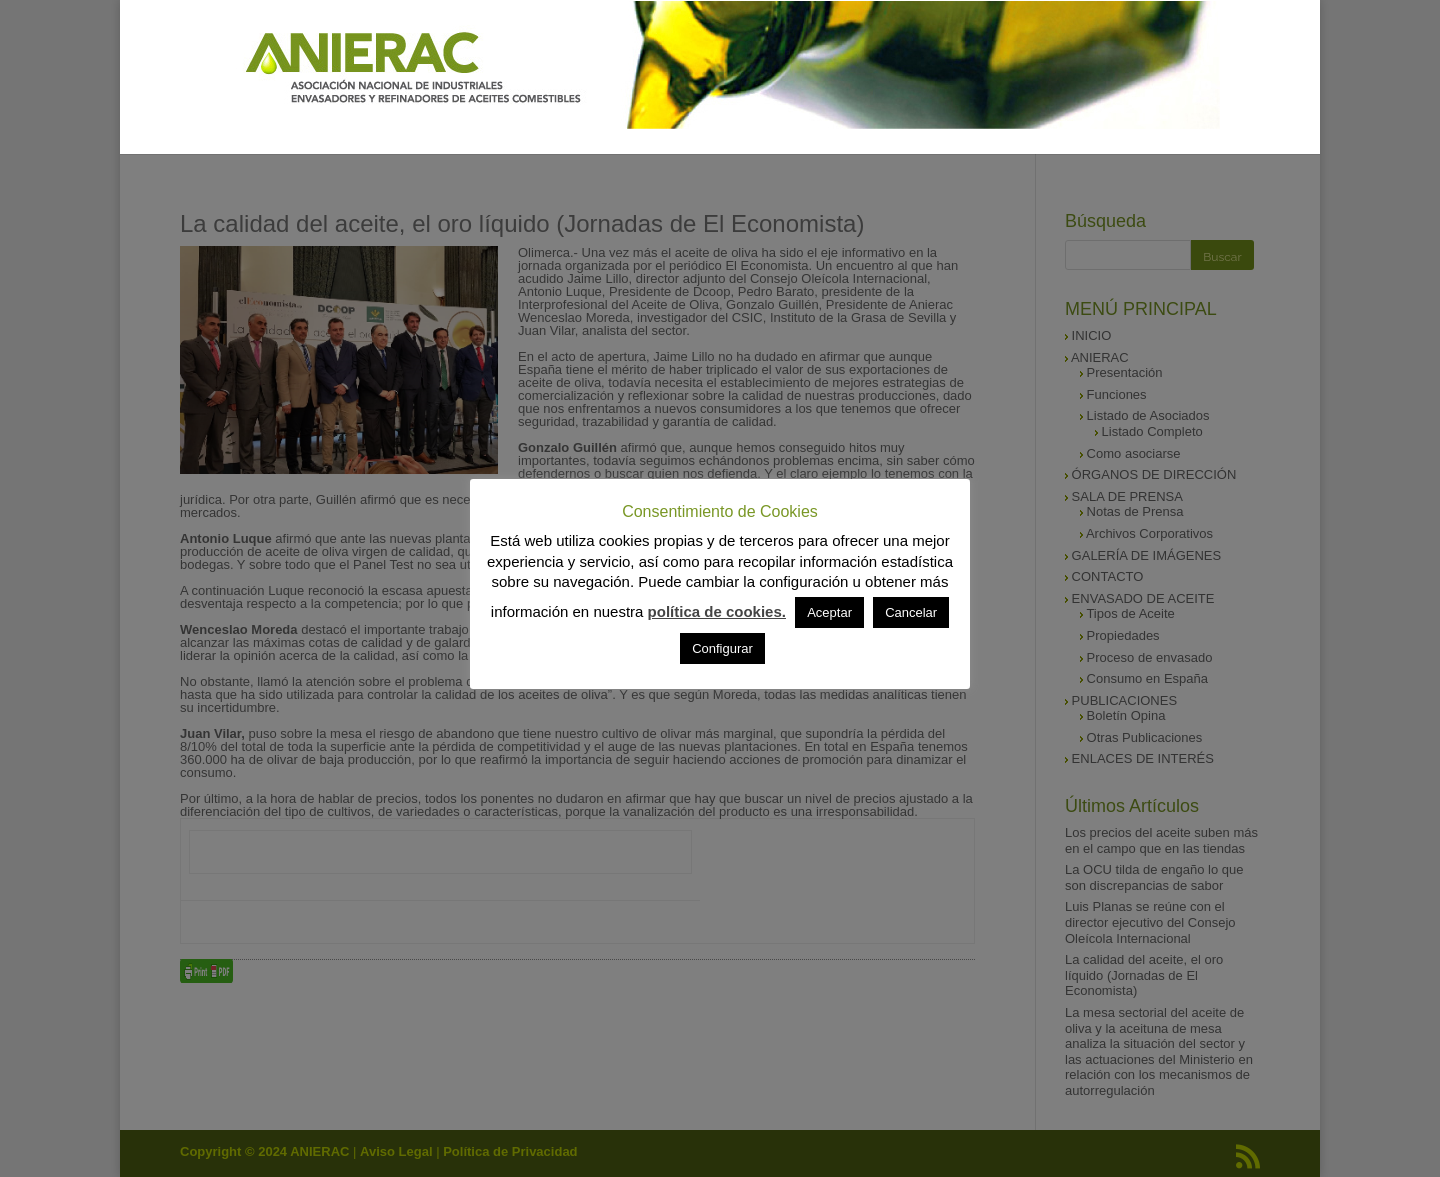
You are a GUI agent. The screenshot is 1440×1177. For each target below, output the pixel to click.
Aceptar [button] (829, 612)
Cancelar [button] (911, 612)
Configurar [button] (722, 648)
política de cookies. (717, 611)
